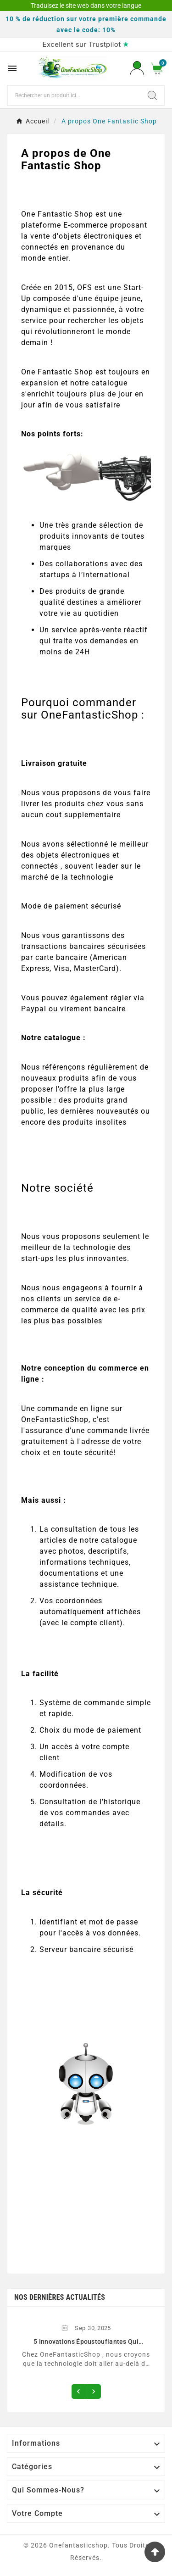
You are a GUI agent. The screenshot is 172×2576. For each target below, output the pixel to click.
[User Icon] (137, 68)
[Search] (152, 95)
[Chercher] (74, 95)
